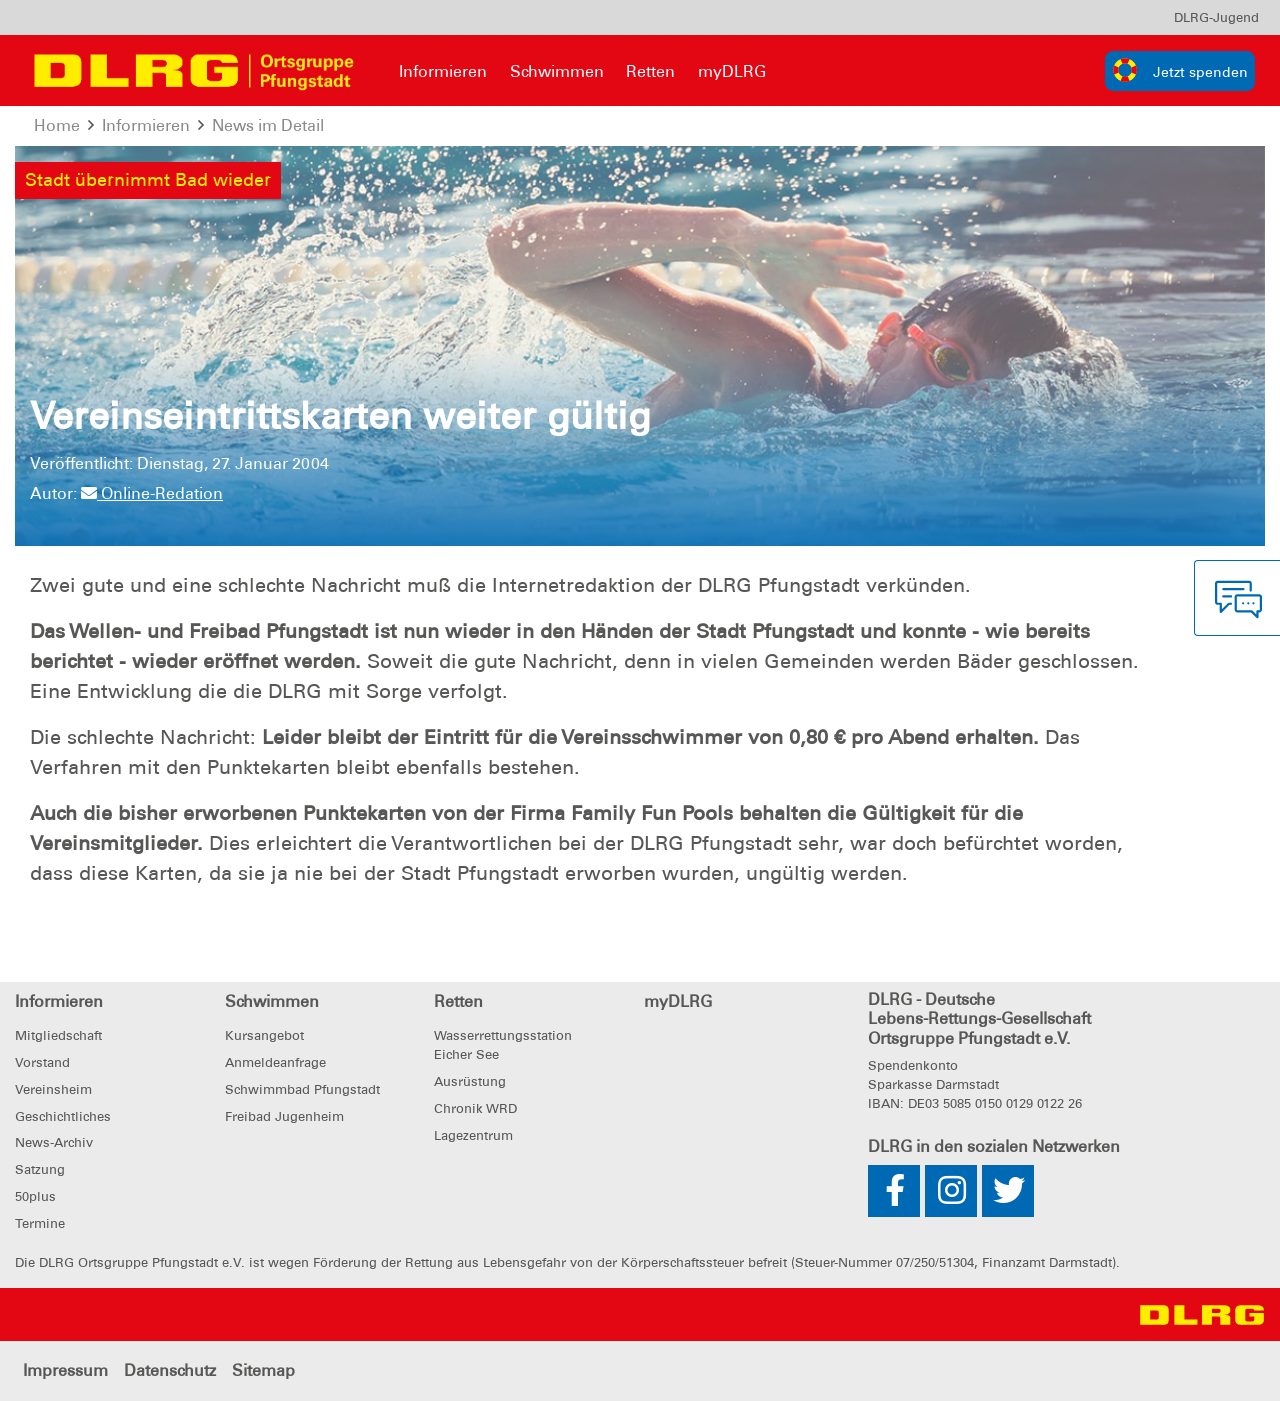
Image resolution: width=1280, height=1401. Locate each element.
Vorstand (42, 1062)
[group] (1180, 71)
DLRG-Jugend (1216, 17)
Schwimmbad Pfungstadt (302, 1089)
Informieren (443, 71)
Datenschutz (170, 1370)
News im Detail (268, 125)
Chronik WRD (475, 1108)
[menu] (1216, 17)
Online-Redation (152, 493)
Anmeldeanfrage (275, 1062)
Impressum (65, 1370)
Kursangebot (264, 1035)
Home (57, 125)
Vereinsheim (53, 1089)
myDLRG (732, 71)
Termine (40, 1223)
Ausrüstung (470, 1081)
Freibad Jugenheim (284, 1116)
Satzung (40, 1169)
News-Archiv (54, 1142)
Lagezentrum (473, 1135)
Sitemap (263, 1370)
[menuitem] (1216, 17)
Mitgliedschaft (58, 1035)
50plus (35, 1196)
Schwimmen (557, 71)
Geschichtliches (63, 1116)
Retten (650, 71)
